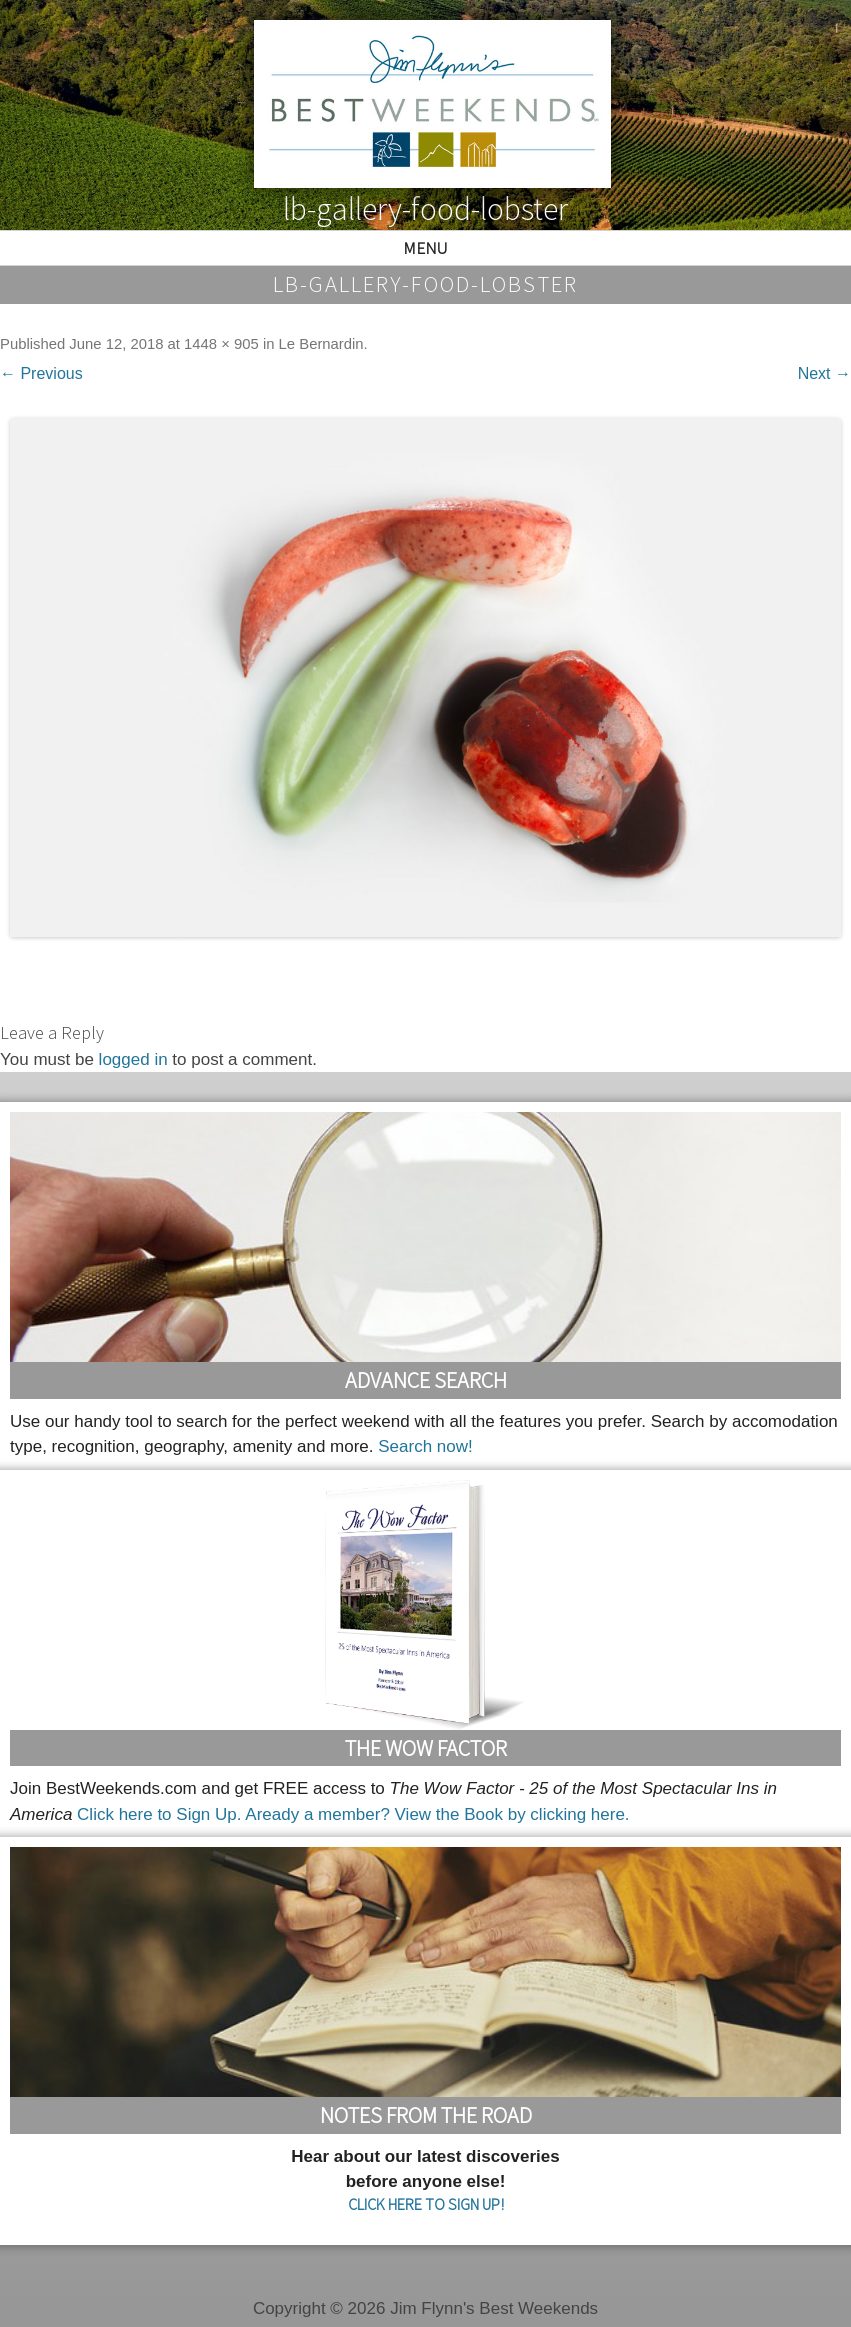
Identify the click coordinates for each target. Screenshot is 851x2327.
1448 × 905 (221, 344)
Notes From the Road (426, 2115)
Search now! (425, 1446)
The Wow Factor (426, 1748)
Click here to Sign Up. (159, 1814)
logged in (133, 1059)
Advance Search (426, 1380)
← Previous (41, 373)
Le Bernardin (321, 344)
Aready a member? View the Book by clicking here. (437, 1814)
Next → (824, 373)
